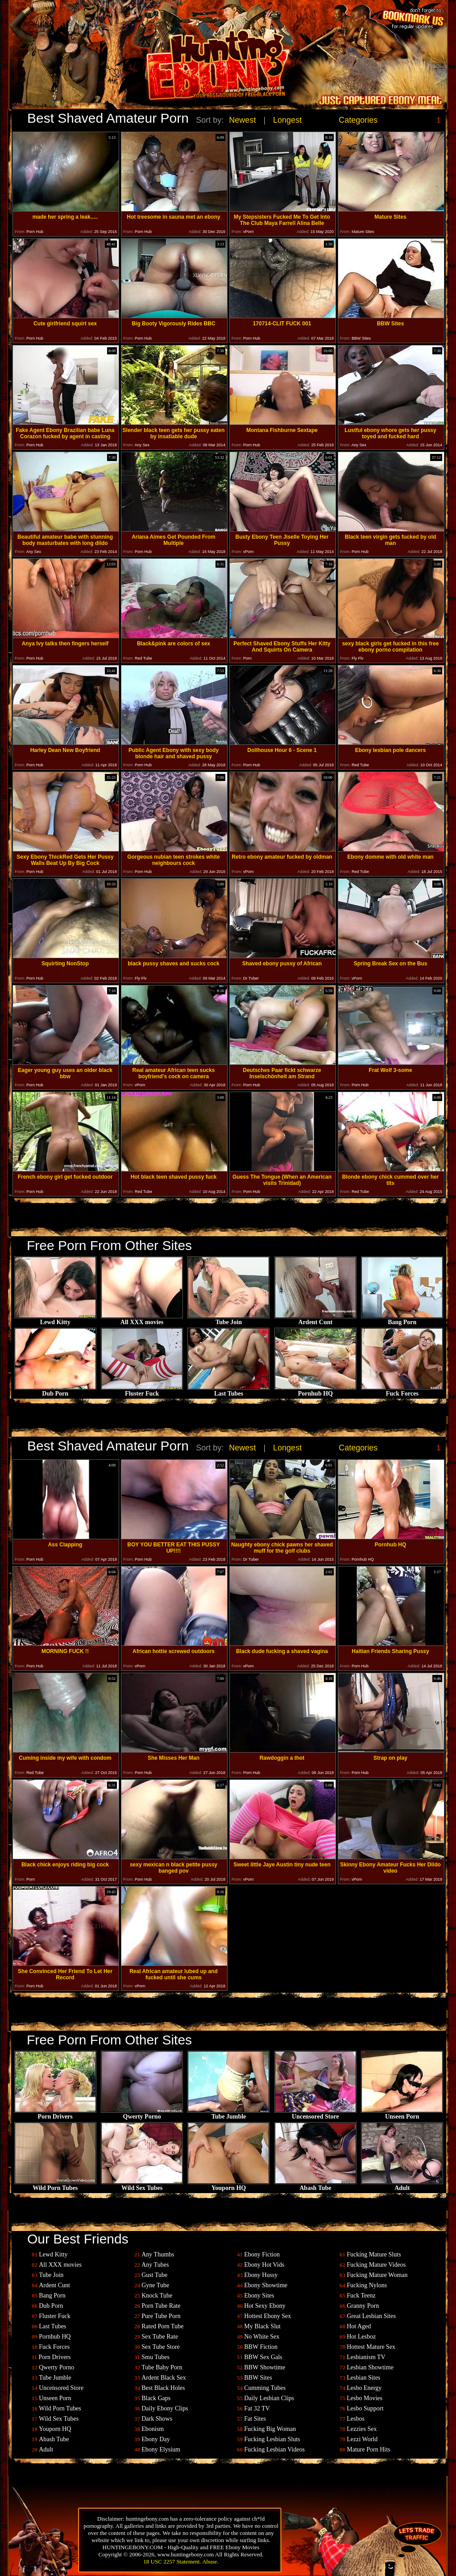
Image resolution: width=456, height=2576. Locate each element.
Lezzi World (362, 2439)
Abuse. (210, 2561)
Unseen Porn (402, 2114)
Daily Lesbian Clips (269, 2398)
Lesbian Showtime (370, 2367)
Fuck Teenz (361, 2295)
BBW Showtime (264, 2367)
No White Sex (261, 2336)
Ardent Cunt (315, 1319)
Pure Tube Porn (160, 2316)
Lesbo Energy (364, 2388)
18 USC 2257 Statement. (172, 2561)
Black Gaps (155, 2398)
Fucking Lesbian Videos (274, 2449)
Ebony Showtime (265, 2285)
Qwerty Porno (142, 2114)
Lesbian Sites (363, 2377)
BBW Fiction (261, 2346)
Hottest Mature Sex (371, 2346)
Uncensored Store (315, 2114)
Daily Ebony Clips (164, 2408)
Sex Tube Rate (159, 2336)
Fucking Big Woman (270, 2429)
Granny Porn (363, 2305)
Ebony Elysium (160, 2449)
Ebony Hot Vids (264, 2264)
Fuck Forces (402, 1391)
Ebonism (152, 2429)
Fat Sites (255, 2418)
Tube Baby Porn (161, 2367)
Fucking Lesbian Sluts (272, 2439)
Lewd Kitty (55, 1319)
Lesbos (356, 2418)
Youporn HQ (228, 2185)
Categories (358, 120)
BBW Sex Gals (263, 2357)
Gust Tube (154, 2275)
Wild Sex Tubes (142, 2185)
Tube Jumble (228, 2114)
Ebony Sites (259, 2295)
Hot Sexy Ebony (265, 2305)
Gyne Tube (155, 2285)
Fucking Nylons (367, 2285)
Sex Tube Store (160, 2346)
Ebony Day (155, 2439)
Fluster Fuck (142, 1391)
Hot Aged (359, 2326)
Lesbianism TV (366, 2357)
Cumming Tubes (265, 2388)
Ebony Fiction (262, 2254)
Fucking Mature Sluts (374, 2254)
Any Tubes (155, 2264)
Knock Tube (156, 2295)
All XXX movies (142, 1319)
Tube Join (228, 1319)
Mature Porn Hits (368, 2449)
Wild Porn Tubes (55, 2185)
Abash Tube (315, 2185)
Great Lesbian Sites (371, 2316)
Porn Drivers (55, 2114)
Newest (242, 120)
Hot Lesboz (361, 2336)
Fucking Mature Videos (376, 2264)
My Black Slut (262, 2326)
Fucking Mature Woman (377, 2275)
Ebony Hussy (261, 2275)
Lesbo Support (365, 2408)
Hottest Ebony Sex (267, 2316)
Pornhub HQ (315, 1391)
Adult (402, 2185)
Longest (287, 120)
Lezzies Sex (362, 2429)
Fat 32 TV (256, 2408)
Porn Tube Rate (160, 2305)
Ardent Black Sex (163, 2377)
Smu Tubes (155, 2357)
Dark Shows (156, 2418)
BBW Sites (258, 2377)
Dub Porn (55, 1391)
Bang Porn (402, 1319)
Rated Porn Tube (162, 2326)
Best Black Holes (163, 2388)
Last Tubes (228, 1391)
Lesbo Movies (364, 2398)
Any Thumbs (157, 2254)
